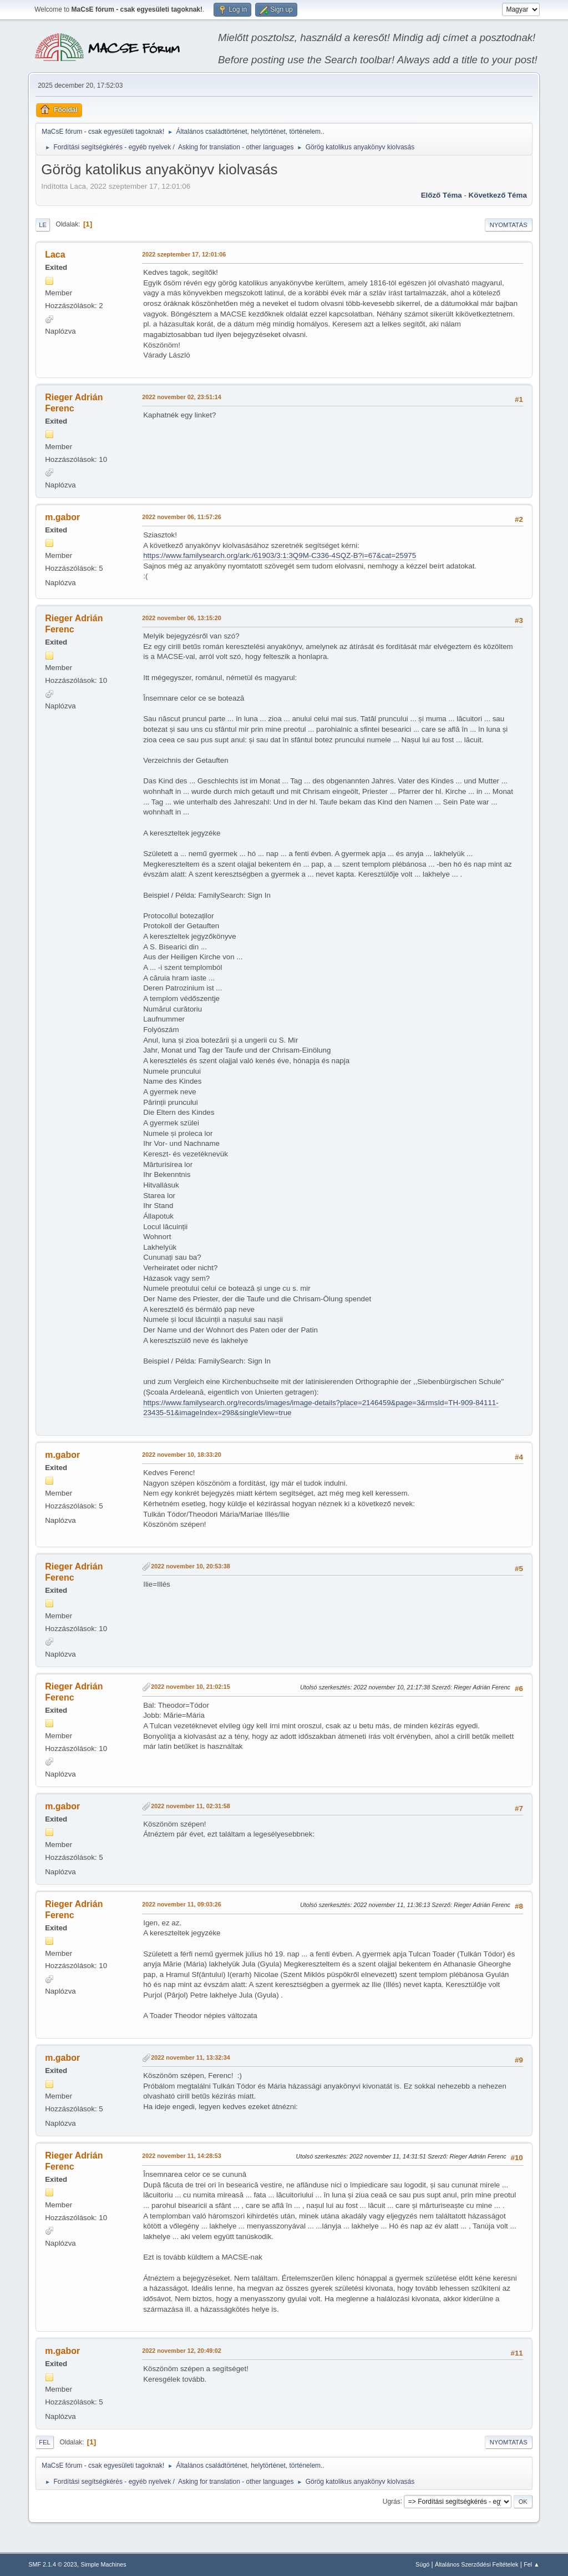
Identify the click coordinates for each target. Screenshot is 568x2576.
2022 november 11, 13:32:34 (190, 2057)
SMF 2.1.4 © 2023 (52, 2564)
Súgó (422, 2564)
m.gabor (62, 517)
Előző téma (441, 195)
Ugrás (391, 2501)
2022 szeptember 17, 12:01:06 (184, 254)
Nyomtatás (509, 225)
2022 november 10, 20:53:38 (190, 1566)
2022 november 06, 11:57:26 (181, 517)
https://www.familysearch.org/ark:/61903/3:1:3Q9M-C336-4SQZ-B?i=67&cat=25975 (279, 555)
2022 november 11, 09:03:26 (181, 1904)
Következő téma (498, 195)
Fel (44, 2442)
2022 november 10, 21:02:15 (190, 1686)
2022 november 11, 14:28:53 (181, 2155)
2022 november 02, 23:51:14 (181, 397)
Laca (55, 254)
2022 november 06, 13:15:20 (181, 618)
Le (43, 225)
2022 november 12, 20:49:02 (181, 2350)
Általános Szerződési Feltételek (476, 2564)
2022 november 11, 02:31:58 (190, 1806)
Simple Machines (103, 2564)
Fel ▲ (532, 2564)
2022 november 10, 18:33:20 (181, 1454)
